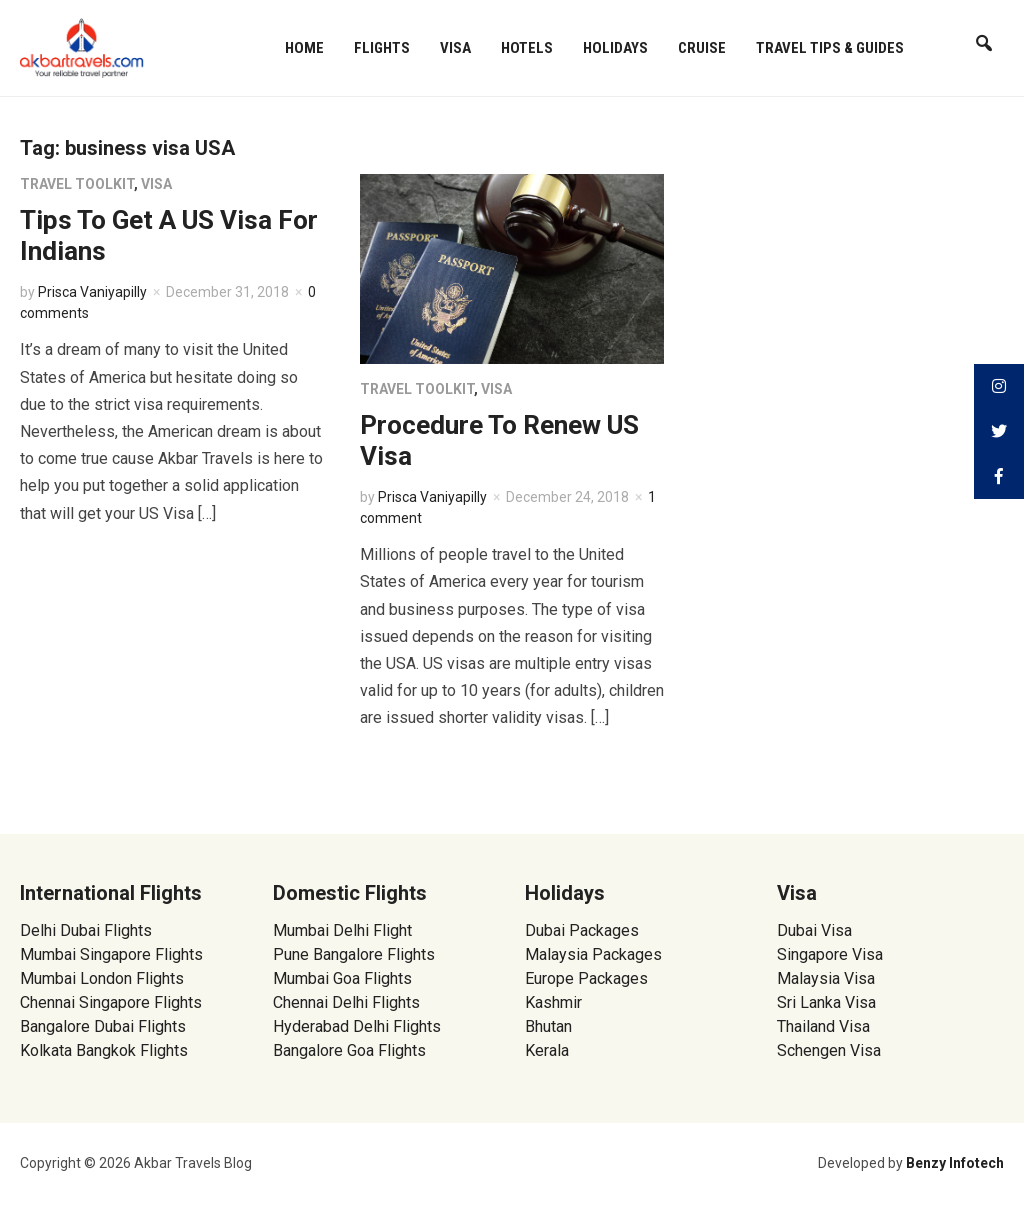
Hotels (527, 48)
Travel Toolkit (77, 184)
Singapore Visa (830, 954)
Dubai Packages (582, 930)
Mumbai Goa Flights (342, 978)
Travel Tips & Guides (830, 48)
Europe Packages (586, 978)
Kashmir (553, 1002)
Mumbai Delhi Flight (342, 930)
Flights (382, 48)
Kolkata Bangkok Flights (104, 1050)
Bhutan (548, 1026)
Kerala (547, 1050)
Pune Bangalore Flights (354, 954)
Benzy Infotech (955, 1163)
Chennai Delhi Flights (346, 1002)
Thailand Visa (823, 1026)
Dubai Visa (814, 930)
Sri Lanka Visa (828, 1002)
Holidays (615, 48)
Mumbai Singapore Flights (111, 954)
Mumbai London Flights (102, 978)
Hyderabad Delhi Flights (357, 1026)
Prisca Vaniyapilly (92, 292)
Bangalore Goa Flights (349, 1050)
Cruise (702, 48)
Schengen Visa (829, 1050)
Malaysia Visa (826, 978)
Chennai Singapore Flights (111, 1002)
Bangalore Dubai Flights (103, 1026)
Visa (455, 48)
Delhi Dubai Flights (86, 930)
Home (304, 48)
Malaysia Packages (593, 954)
